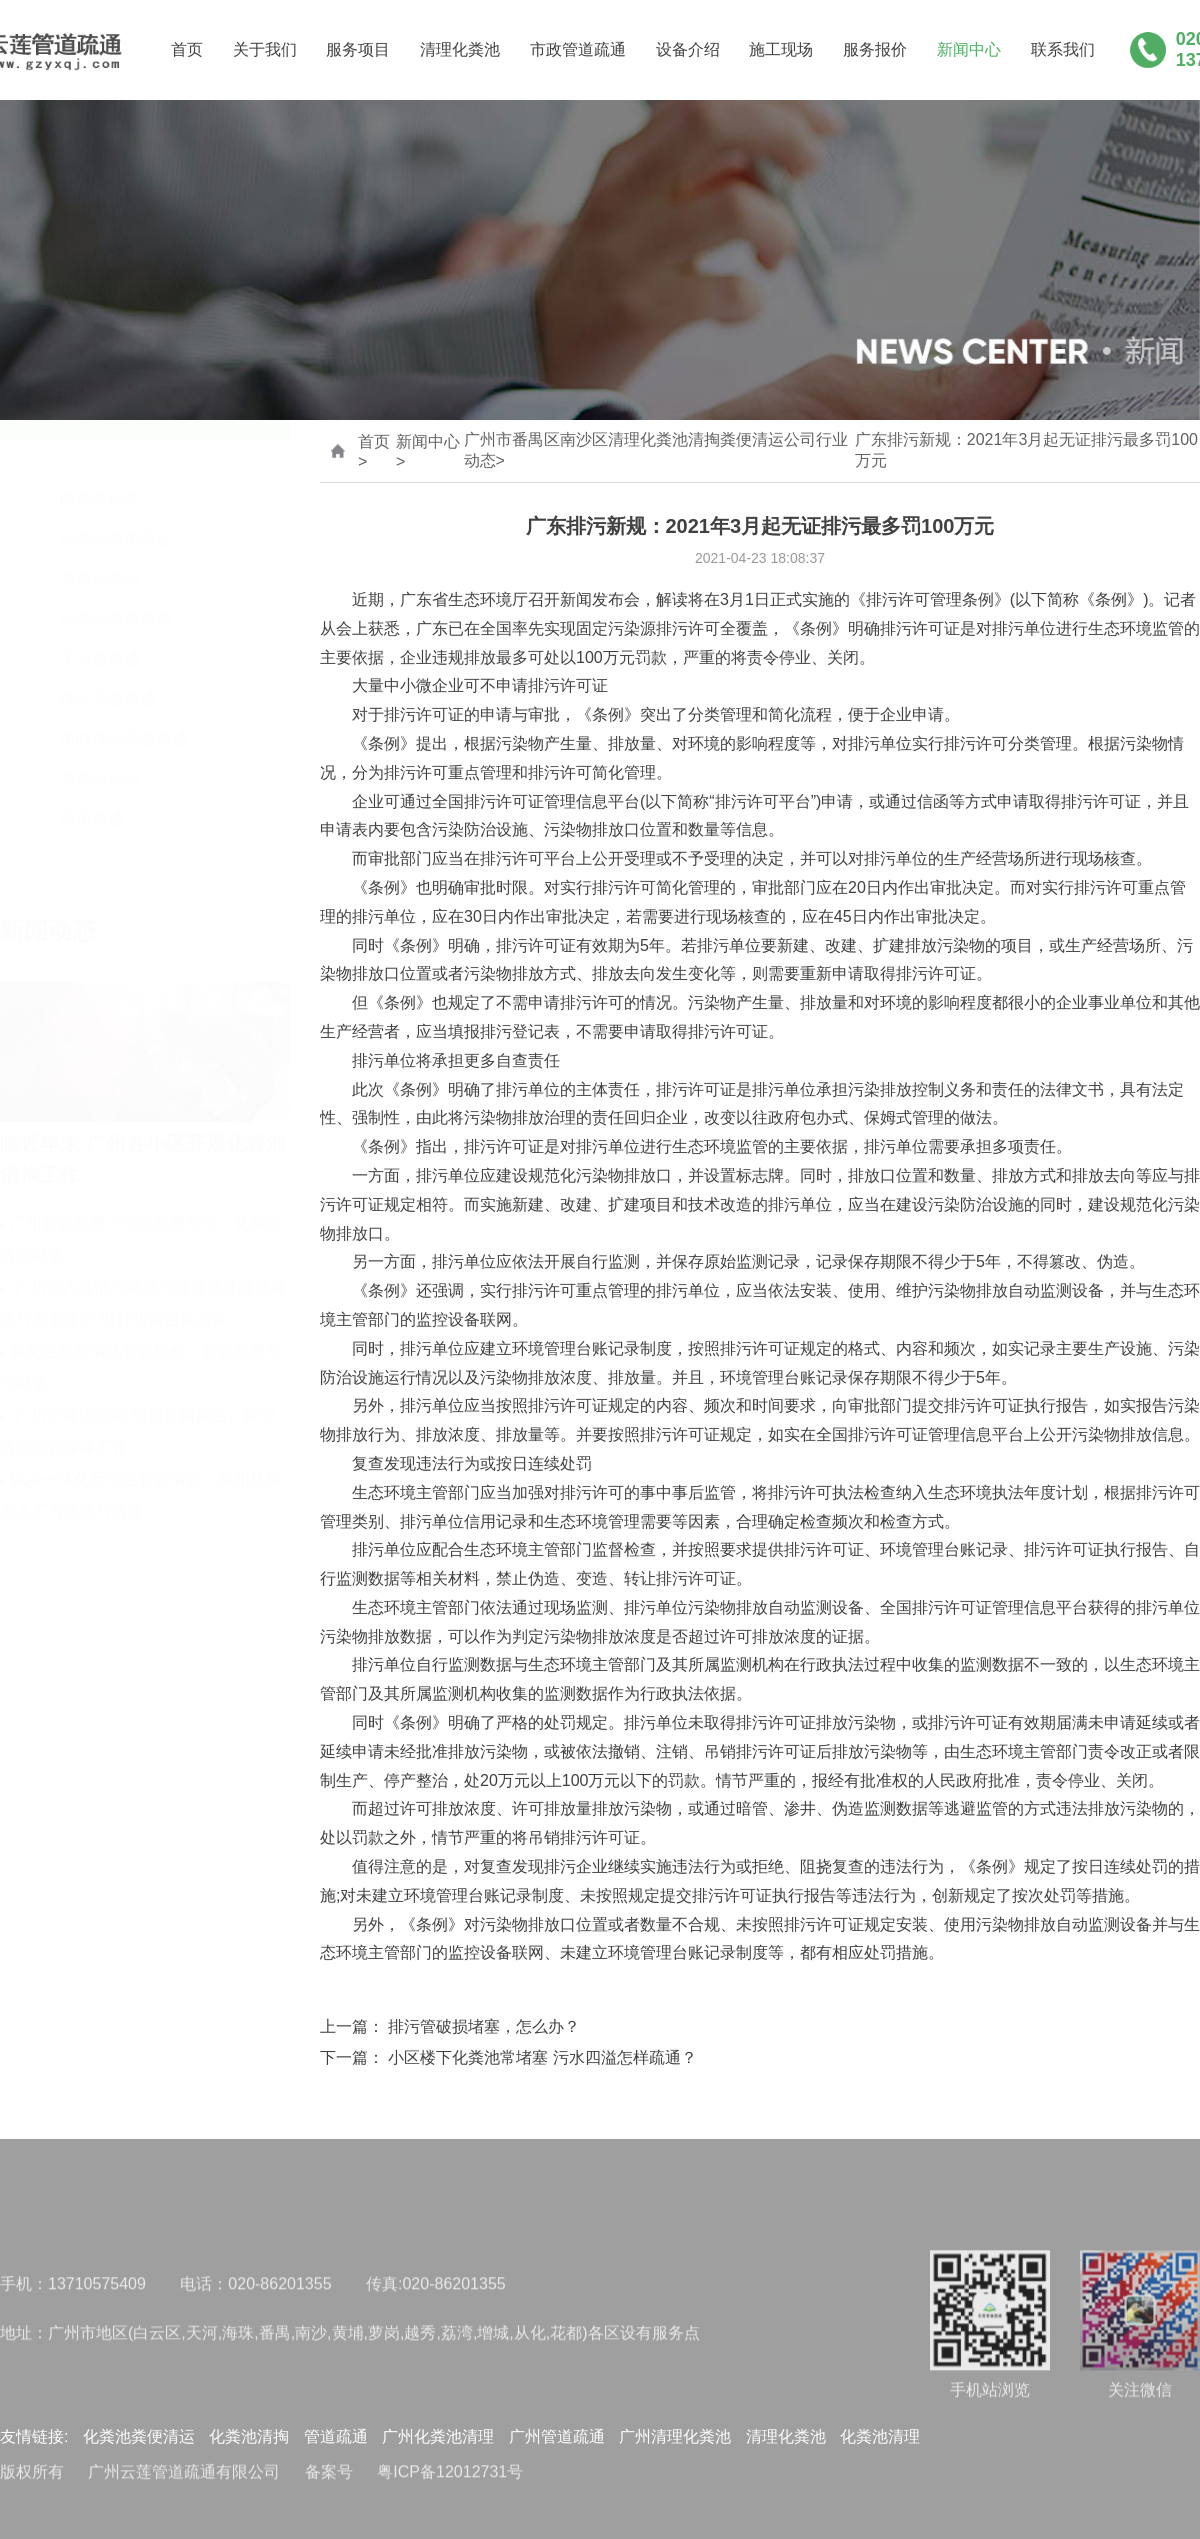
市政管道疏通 (578, 50)
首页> (374, 451)
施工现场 (781, 50)
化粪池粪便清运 (116, 520)
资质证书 (220, 2194)
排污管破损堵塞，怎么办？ (484, 2027)
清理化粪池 (460, 50)
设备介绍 (688, 50)
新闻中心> (428, 451)
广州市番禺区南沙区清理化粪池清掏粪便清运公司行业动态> (656, 451)
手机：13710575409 (73, 2290)
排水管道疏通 (108, 680)
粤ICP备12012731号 (450, 2478)
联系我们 (1063, 50)
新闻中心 (969, 50)
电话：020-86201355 (255, 2290)
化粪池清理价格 (116, 600)
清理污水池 (100, 760)
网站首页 (32, 2194)
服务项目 (358, 50)
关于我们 (265, 50)
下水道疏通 (100, 640)
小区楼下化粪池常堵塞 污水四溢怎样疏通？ (542, 2058)
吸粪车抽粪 (100, 480)
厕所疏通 (92, 800)
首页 (187, 50)
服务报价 (875, 50)
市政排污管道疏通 (124, 720)
